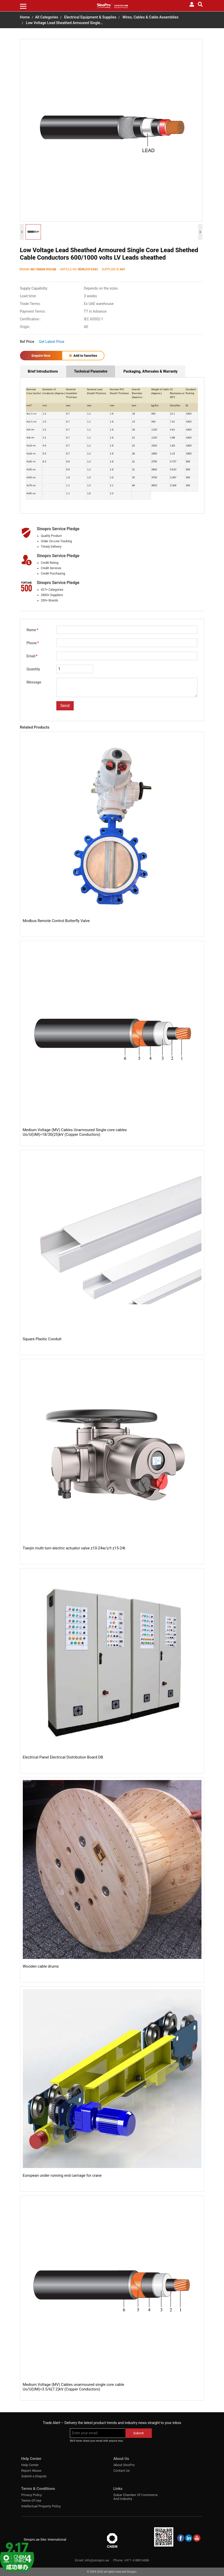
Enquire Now (40, 355)
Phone (33, 643)
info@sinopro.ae (97, 2560)
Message (34, 682)
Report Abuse (31, 2470)
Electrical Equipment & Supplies (90, 17)
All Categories (46, 17)
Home (25, 17)
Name (32, 630)
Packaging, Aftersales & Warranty (150, 371)
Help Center (30, 2465)
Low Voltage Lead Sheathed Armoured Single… (64, 23)
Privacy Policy (31, 2495)
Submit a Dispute (34, 2476)
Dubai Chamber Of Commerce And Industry (135, 2497)
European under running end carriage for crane (62, 2175)
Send (65, 705)
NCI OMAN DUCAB (43, 269)
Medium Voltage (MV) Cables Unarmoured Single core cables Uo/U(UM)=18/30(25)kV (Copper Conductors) (75, 1132)
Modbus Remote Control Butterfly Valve (56, 920)
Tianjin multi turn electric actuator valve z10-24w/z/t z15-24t (74, 1548)
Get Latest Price (51, 342)
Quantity (33, 669)
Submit (138, 2433)
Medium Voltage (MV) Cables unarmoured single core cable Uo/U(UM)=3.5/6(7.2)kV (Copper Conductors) (73, 2386)
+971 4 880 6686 (136, 2560)
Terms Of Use (31, 2500)
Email (32, 656)
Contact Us (121, 2470)
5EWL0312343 (88, 269)
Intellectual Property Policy (41, 2506)
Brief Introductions (43, 371)
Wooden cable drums (41, 1966)
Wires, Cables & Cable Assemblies (150, 17)
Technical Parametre (90, 371)
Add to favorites (83, 355)
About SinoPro (124, 2465)
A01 (122, 269)
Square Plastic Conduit (42, 1339)
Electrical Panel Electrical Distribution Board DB (63, 1757)
